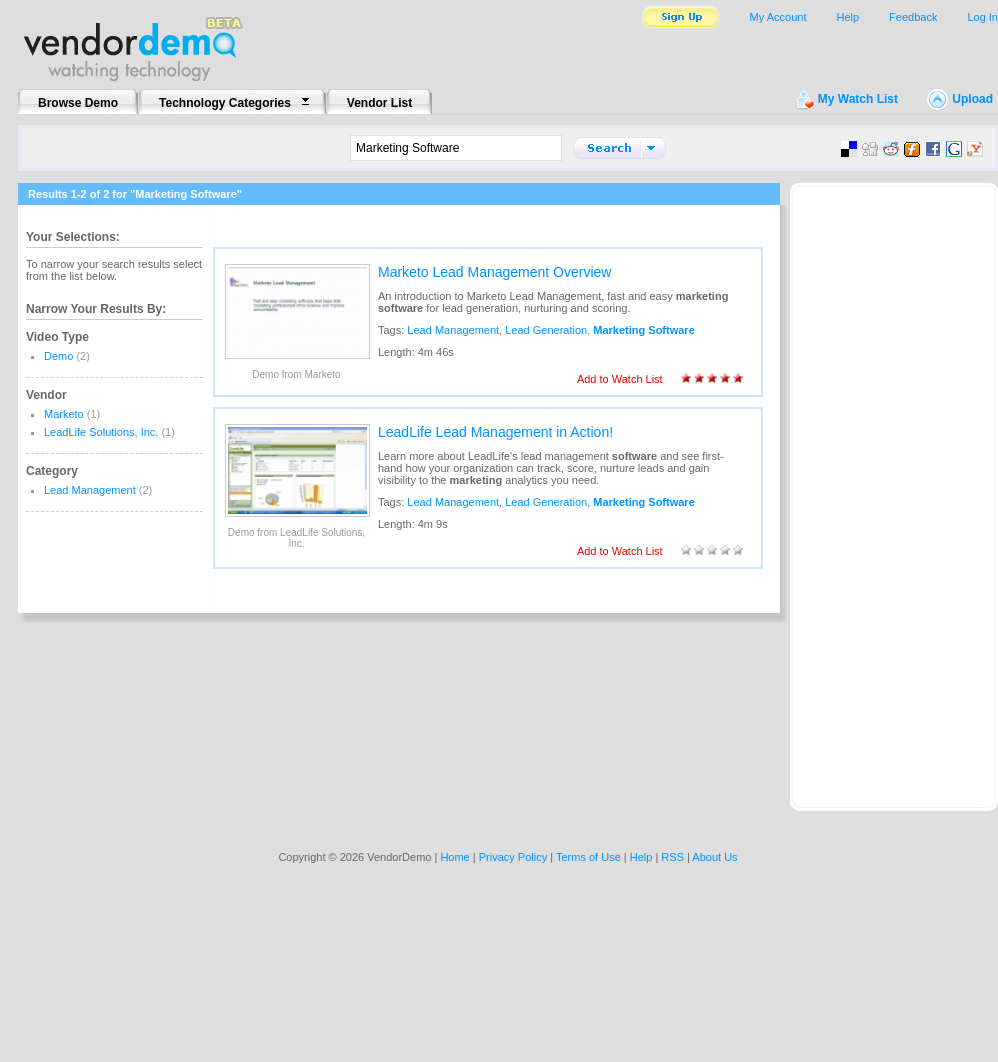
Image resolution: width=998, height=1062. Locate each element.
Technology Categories (225, 103)
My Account (778, 17)
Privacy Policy (513, 857)
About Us (714, 857)
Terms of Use (588, 857)
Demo (58, 356)
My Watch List (858, 99)
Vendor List (379, 103)
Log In (982, 17)
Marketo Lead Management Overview (494, 272)
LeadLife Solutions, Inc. (101, 432)
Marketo (64, 414)
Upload (972, 99)
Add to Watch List (620, 379)
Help (847, 17)
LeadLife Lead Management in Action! (495, 432)
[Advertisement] (894, 491)
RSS (672, 857)
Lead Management (90, 490)
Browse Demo (78, 103)
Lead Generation (546, 330)
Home (454, 857)
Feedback (913, 17)
